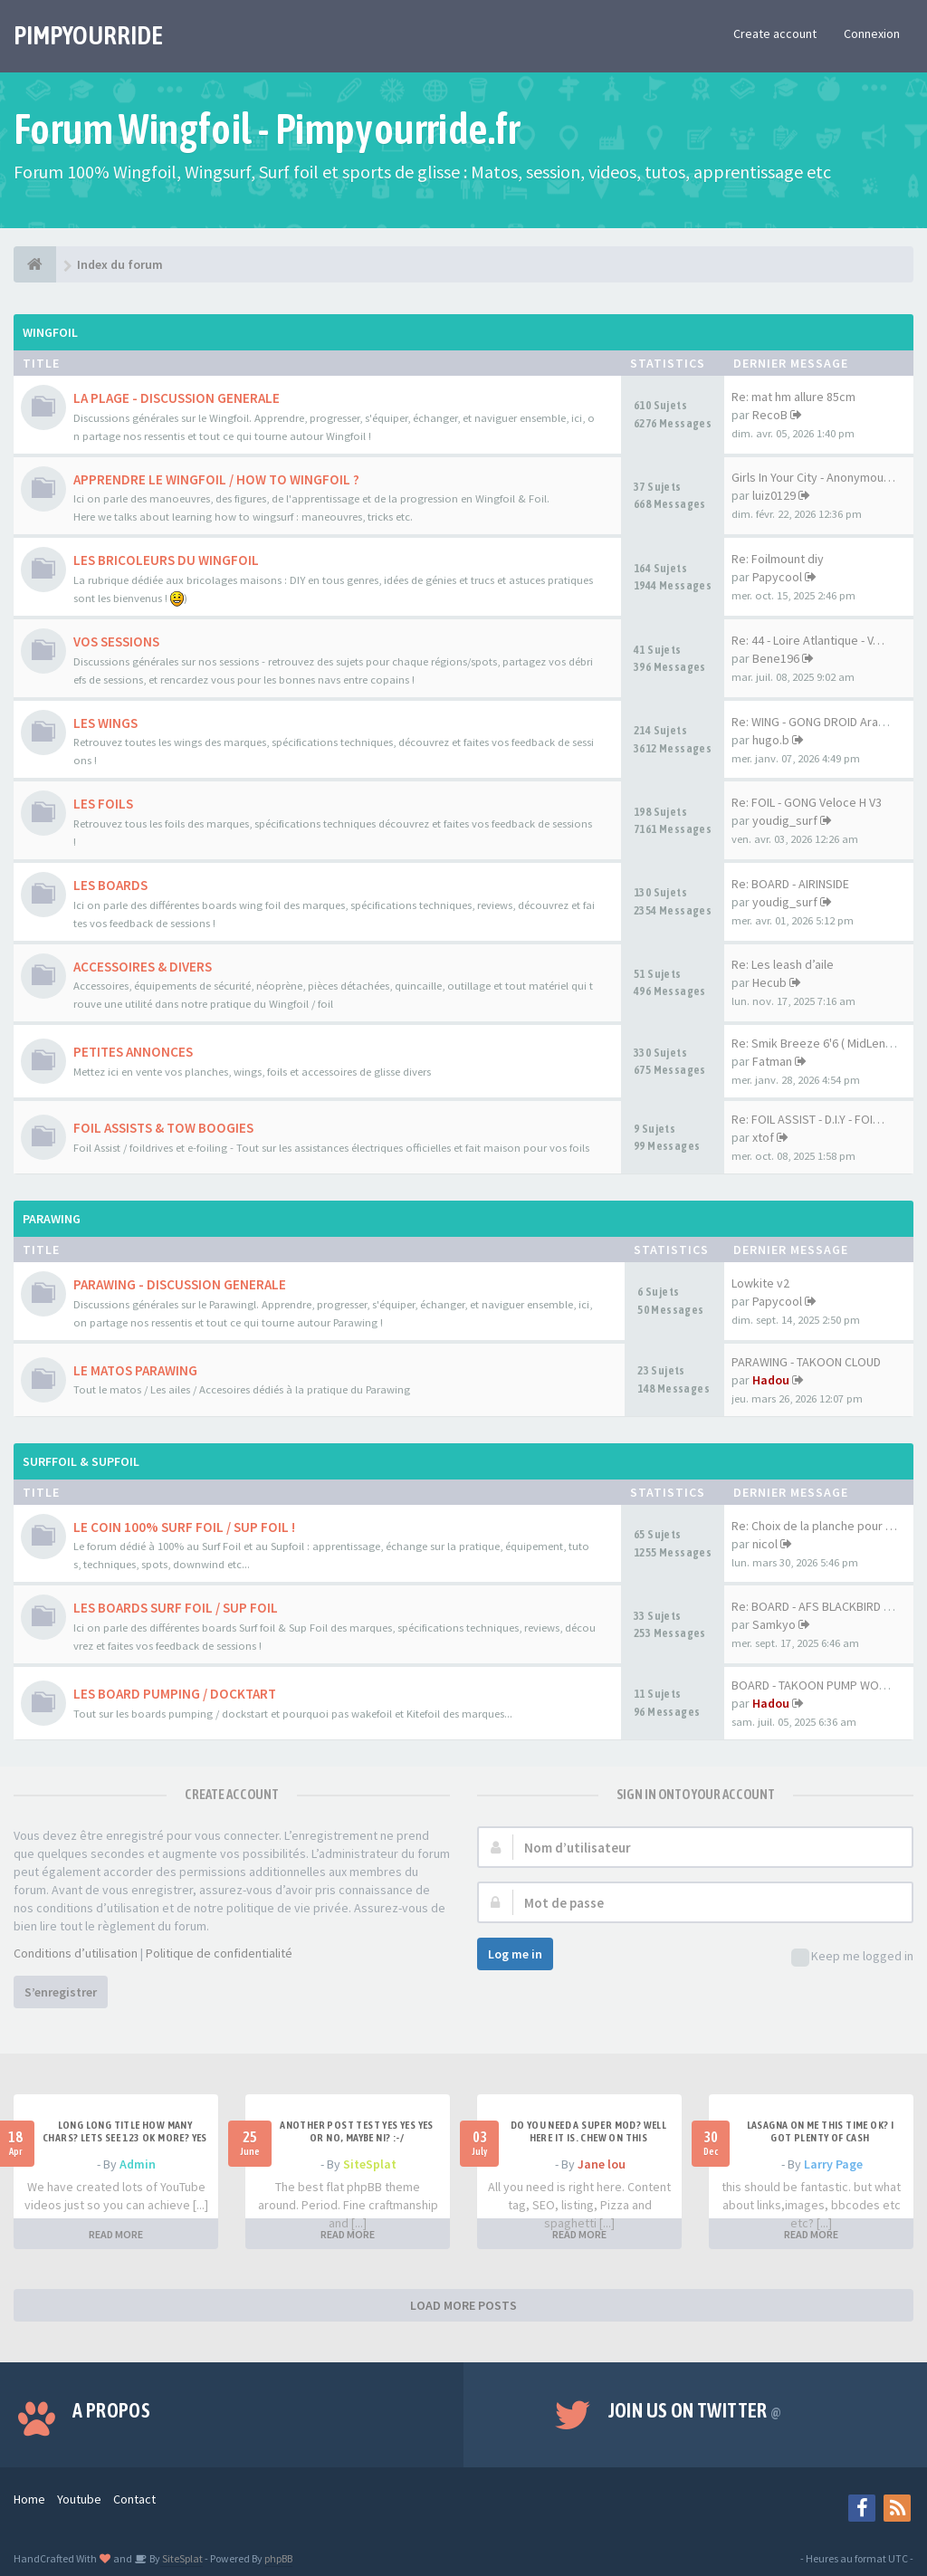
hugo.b (770, 740)
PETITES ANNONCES (133, 1051)
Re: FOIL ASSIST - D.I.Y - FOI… (807, 1119)
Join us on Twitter (695, 2410)
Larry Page (833, 2164)
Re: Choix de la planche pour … (814, 1526)
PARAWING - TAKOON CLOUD (806, 1362)
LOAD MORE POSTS (463, 2305)
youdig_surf (784, 820)
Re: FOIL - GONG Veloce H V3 (806, 802)
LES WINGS (105, 723)
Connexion (872, 33)
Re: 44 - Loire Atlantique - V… (807, 640)
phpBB (278, 2558)
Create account (775, 33)
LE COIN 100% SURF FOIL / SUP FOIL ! (184, 1527)
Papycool (777, 577)
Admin (137, 2164)
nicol (765, 1544)
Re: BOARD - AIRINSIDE (790, 884)
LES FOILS (103, 803)
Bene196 (775, 658)
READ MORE (116, 2234)
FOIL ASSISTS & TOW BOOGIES (163, 1127)
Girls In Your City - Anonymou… (813, 477)
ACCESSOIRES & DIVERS (142, 966)
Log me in (515, 1954)
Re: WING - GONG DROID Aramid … (822, 721)
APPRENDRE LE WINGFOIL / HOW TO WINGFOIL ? (216, 479)
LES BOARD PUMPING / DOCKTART (174, 1693)
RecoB (770, 415)
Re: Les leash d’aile (782, 964)
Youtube (79, 2499)
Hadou (770, 1380)
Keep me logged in (852, 1957)
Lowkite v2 (760, 1283)
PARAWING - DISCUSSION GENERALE (179, 1284)
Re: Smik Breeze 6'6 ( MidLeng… (817, 1043)
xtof (763, 1137)
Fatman (772, 1061)
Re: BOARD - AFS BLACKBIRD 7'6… (821, 1606)
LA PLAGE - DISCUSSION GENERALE (176, 398)
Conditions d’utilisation (76, 1953)
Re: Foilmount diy (777, 559)
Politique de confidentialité (219, 1953)
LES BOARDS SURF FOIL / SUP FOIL (175, 1607)
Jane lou (602, 2164)
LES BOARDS (110, 885)
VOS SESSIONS (116, 641)
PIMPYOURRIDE (88, 35)
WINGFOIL (50, 332)
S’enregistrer (60, 1992)
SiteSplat (370, 2164)
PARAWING (52, 1219)
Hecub (769, 982)
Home (29, 2499)
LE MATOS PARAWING (135, 1370)
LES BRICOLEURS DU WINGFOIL (166, 560)
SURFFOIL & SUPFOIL (81, 1461)
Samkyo (774, 1624)
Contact (134, 2499)
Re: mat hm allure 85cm (793, 396)
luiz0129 (774, 495)
